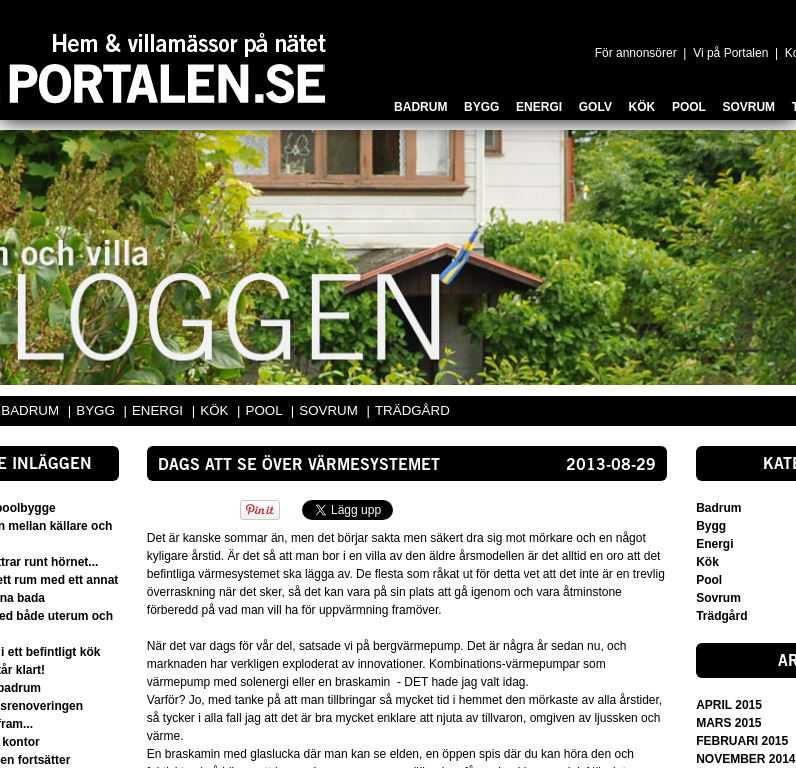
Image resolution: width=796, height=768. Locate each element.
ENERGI (159, 410)
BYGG (97, 410)
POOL (266, 410)
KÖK (216, 410)
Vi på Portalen (730, 53)
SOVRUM (330, 410)
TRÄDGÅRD (412, 410)
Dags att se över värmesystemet (299, 466)
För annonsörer (636, 53)
